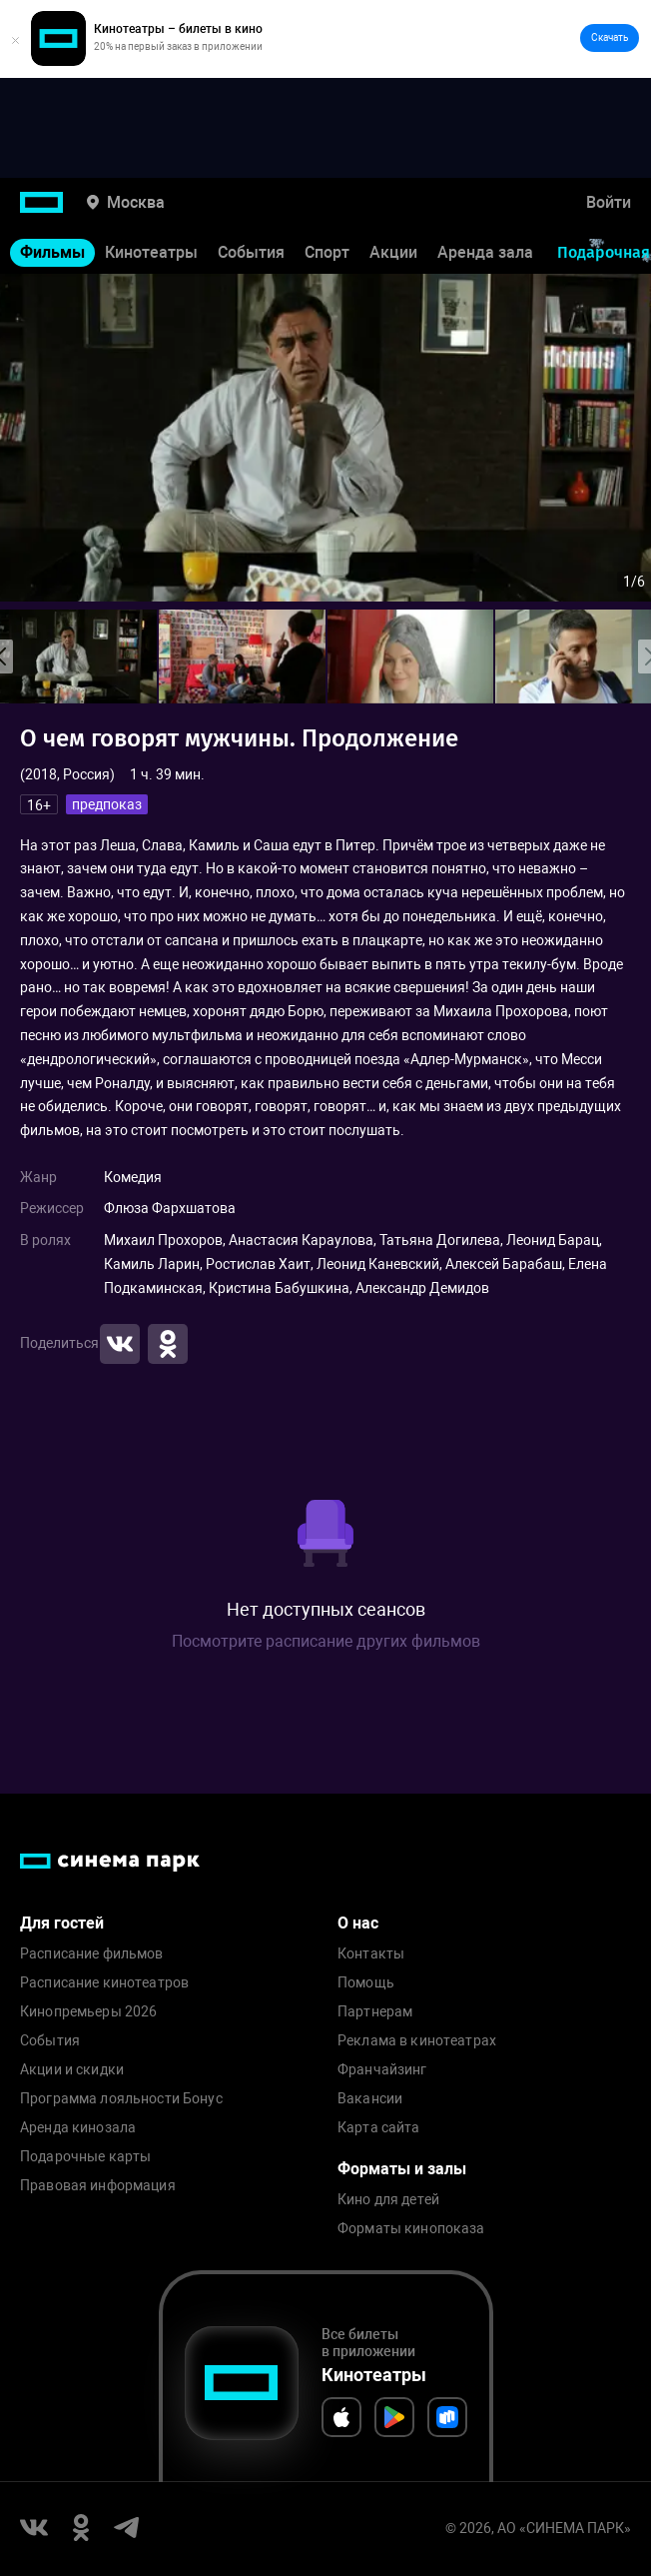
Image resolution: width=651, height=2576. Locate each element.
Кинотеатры (151, 252)
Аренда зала (485, 252)
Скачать (609, 37)
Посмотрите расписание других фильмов (326, 1641)
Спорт (327, 252)
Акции (393, 252)
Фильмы (52, 252)
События (251, 252)
